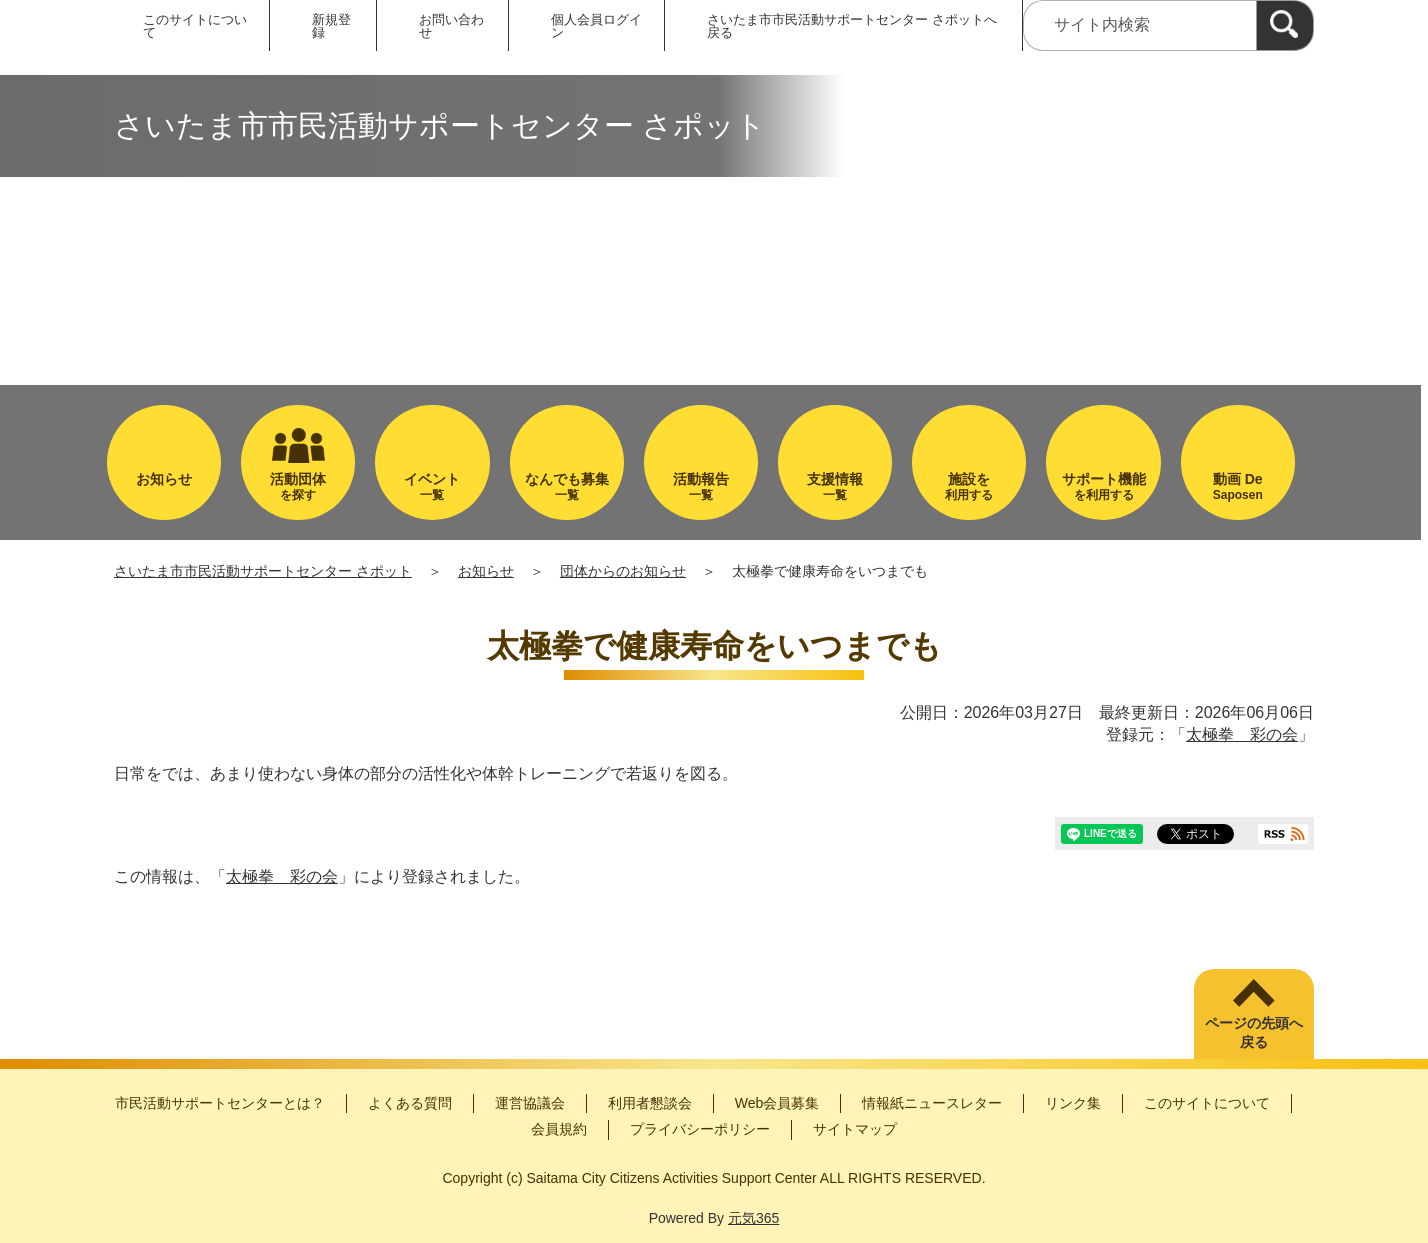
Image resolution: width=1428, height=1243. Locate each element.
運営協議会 (530, 1103)
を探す (298, 486)
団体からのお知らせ (623, 571)
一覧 (432, 486)
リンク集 (1073, 1103)
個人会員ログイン (596, 26)
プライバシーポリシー (700, 1129)
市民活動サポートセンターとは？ (220, 1103)
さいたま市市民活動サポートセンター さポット (263, 571)
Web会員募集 (777, 1103)
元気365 (753, 1218)
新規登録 (331, 26)
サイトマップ (855, 1129)
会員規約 (559, 1129)
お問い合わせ (451, 26)
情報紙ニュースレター (932, 1103)
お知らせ (486, 571)
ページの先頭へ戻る (1254, 1033)
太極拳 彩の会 (1242, 734)
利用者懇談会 (650, 1103)
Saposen (1238, 486)
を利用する (1103, 486)
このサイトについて (195, 26)
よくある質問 (410, 1103)
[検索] (1285, 25)
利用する (969, 486)
